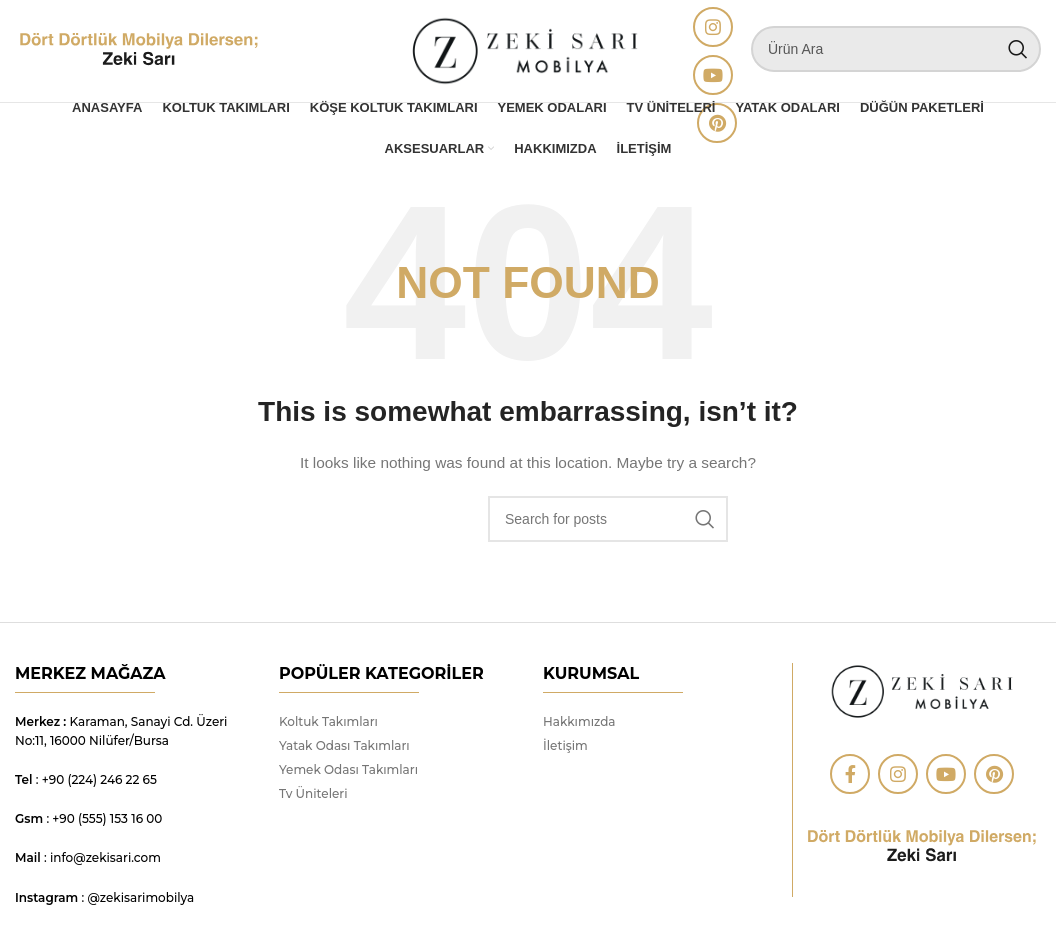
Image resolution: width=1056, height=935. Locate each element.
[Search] (896, 53)
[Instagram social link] (713, 31)
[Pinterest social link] (994, 783)
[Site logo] (139, 54)
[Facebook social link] (850, 783)
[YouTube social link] (713, 79)
